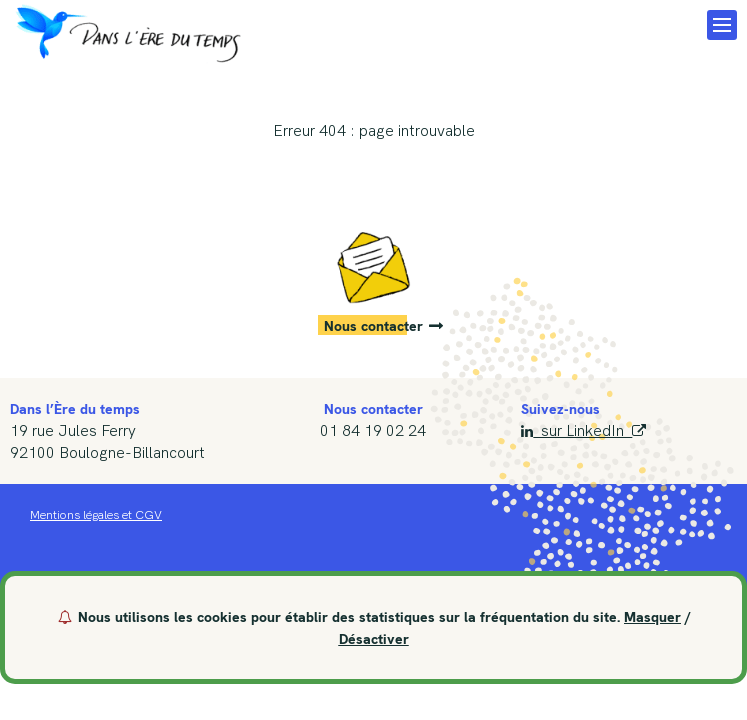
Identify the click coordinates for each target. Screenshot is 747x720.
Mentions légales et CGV (96, 515)
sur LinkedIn (582, 430)
